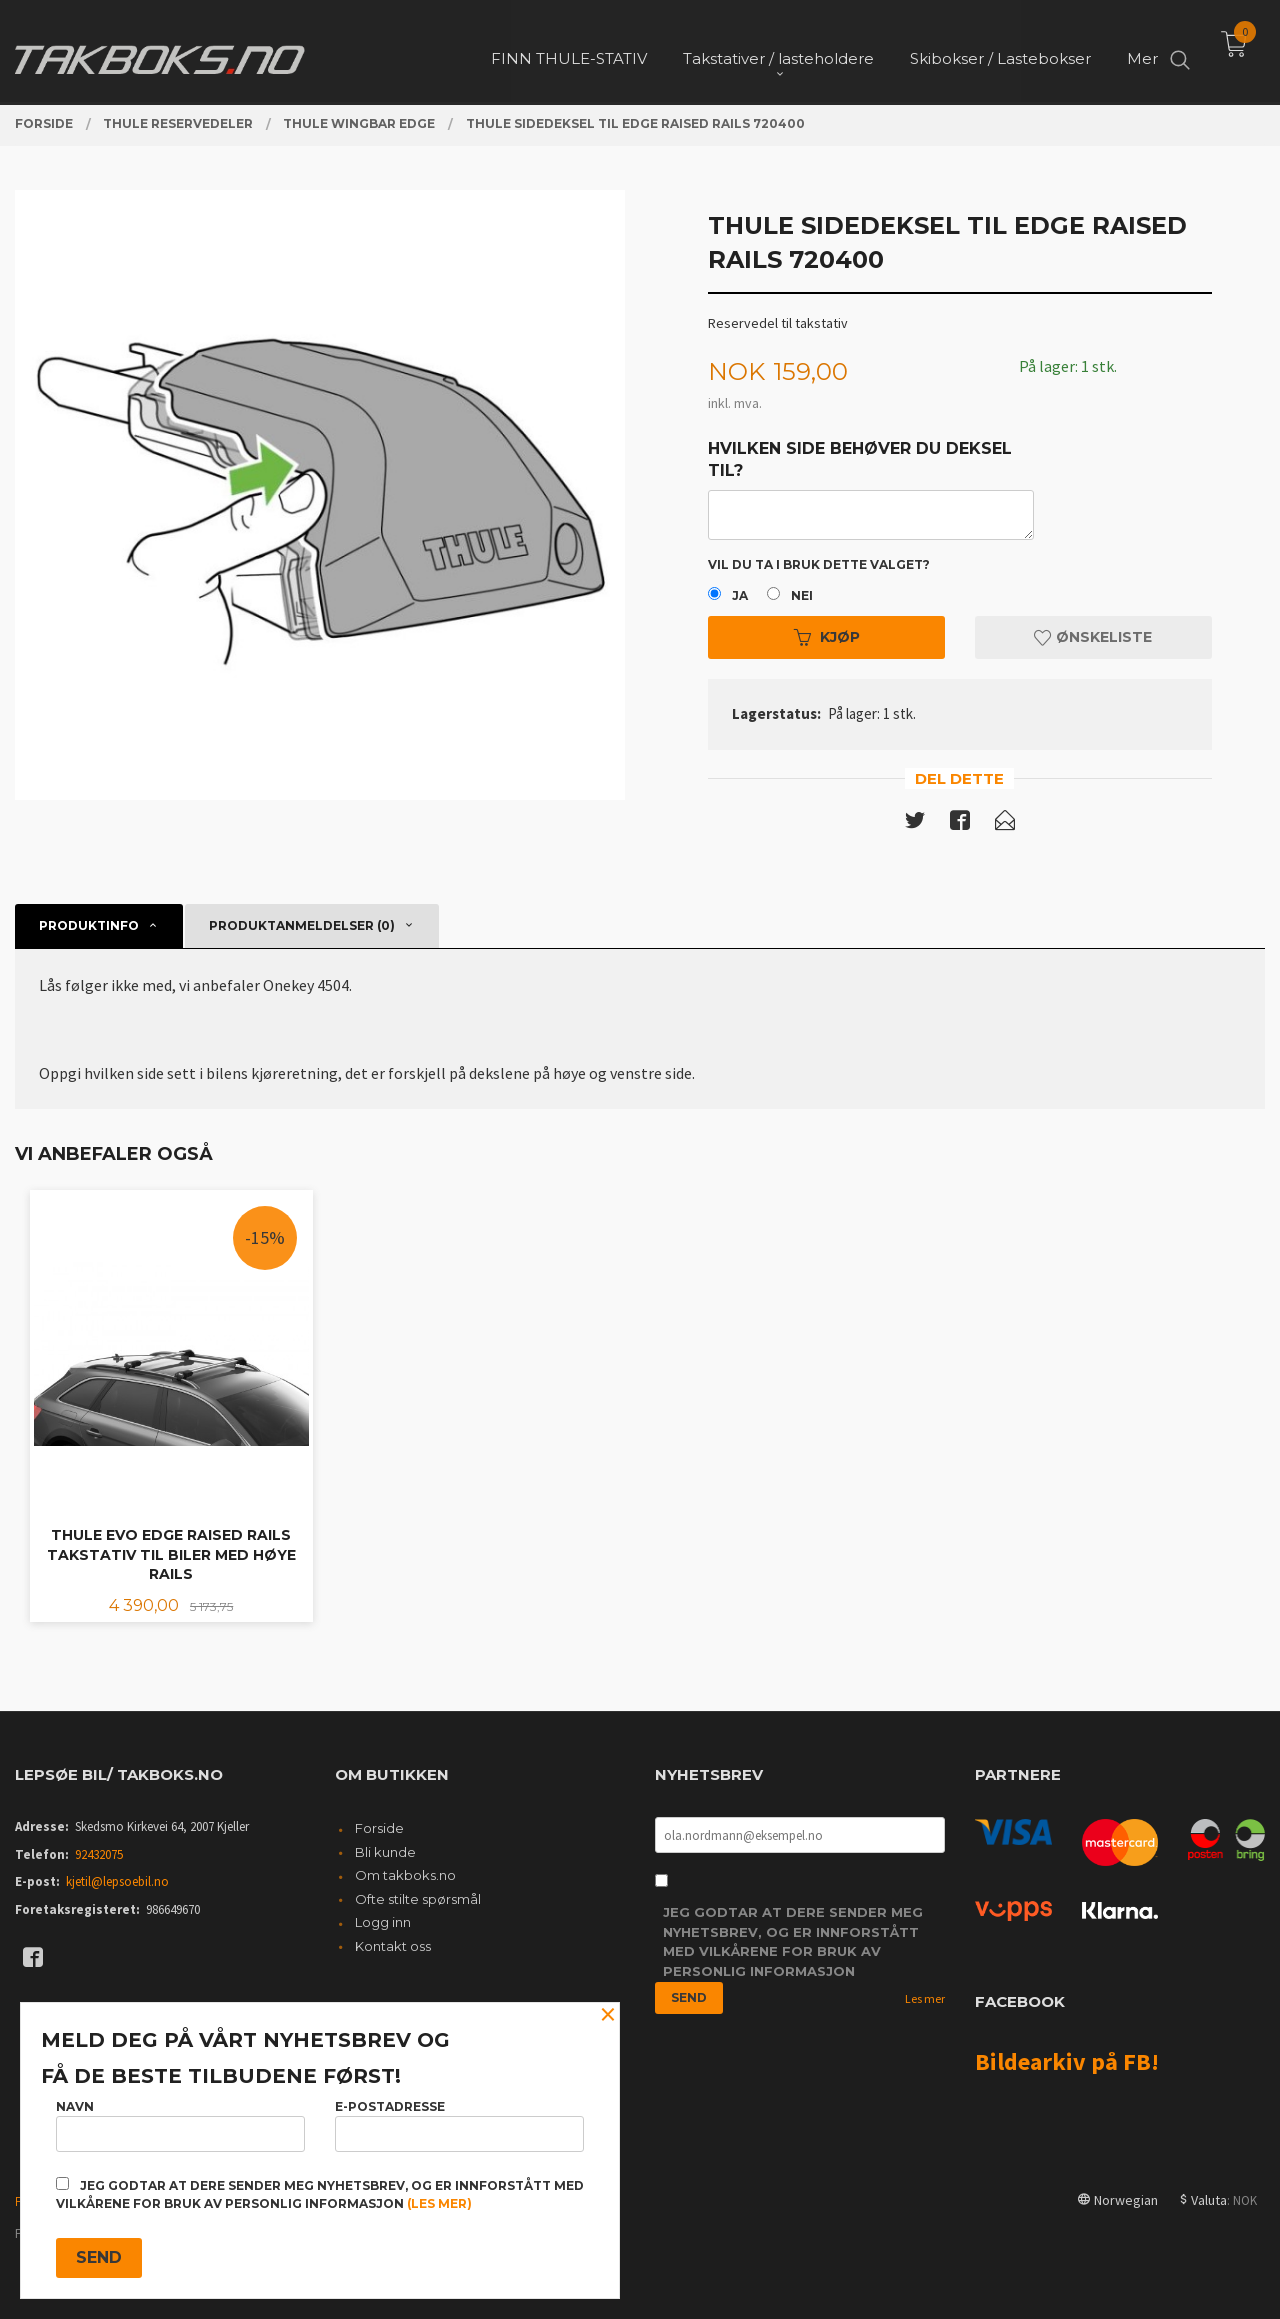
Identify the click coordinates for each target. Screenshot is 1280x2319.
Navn (180, 2125)
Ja (740, 595)
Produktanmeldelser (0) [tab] (302, 925)
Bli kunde (385, 1852)
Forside (379, 1828)
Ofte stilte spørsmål (418, 1899)
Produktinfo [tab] (89, 925)
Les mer (925, 1998)
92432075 (99, 1854)
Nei (802, 595)
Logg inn (383, 1922)
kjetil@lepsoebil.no (117, 1881)
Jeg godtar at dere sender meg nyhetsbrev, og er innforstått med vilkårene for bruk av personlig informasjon (793, 1941)
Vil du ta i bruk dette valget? (819, 564)
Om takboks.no (405, 1875)
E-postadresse (459, 2125)
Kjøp (827, 637)
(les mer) (439, 2203)
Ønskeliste (1093, 637)
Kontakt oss (393, 1946)
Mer (1142, 50)
